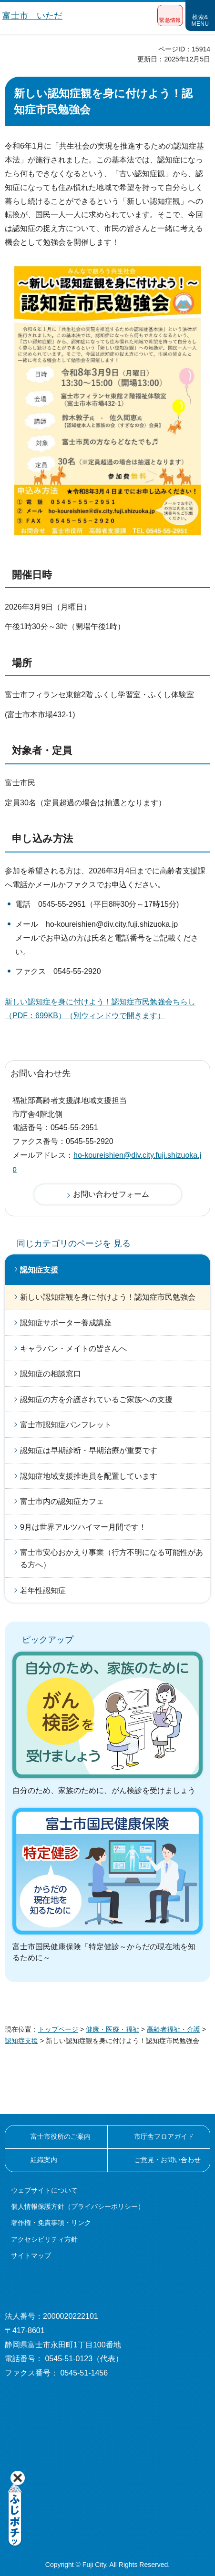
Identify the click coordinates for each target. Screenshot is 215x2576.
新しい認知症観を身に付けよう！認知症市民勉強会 (107, 1297)
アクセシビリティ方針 (44, 2239)
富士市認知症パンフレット (66, 1425)
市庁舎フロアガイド (164, 2136)
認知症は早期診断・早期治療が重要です (88, 1450)
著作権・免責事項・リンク (51, 2222)
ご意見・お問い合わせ (167, 2160)
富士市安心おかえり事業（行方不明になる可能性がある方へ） (111, 1558)
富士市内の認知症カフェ (62, 1501)
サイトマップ (31, 2255)
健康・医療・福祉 (112, 2029)
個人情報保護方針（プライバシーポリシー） (77, 2206)
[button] (170, 15)
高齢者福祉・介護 (173, 2029)
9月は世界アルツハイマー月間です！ (83, 1527)
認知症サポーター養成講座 (66, 1323)
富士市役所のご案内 (61, 2136)
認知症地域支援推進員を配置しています (88, 1476)
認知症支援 (39, 1270)
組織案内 (44, 2160)
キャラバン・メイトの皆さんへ (73, 1348)
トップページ (58, 2029)
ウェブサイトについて (44, 2190)
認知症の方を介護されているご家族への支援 (96, 1399)
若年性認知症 (43, 1590)
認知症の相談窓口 (50, 1374)
